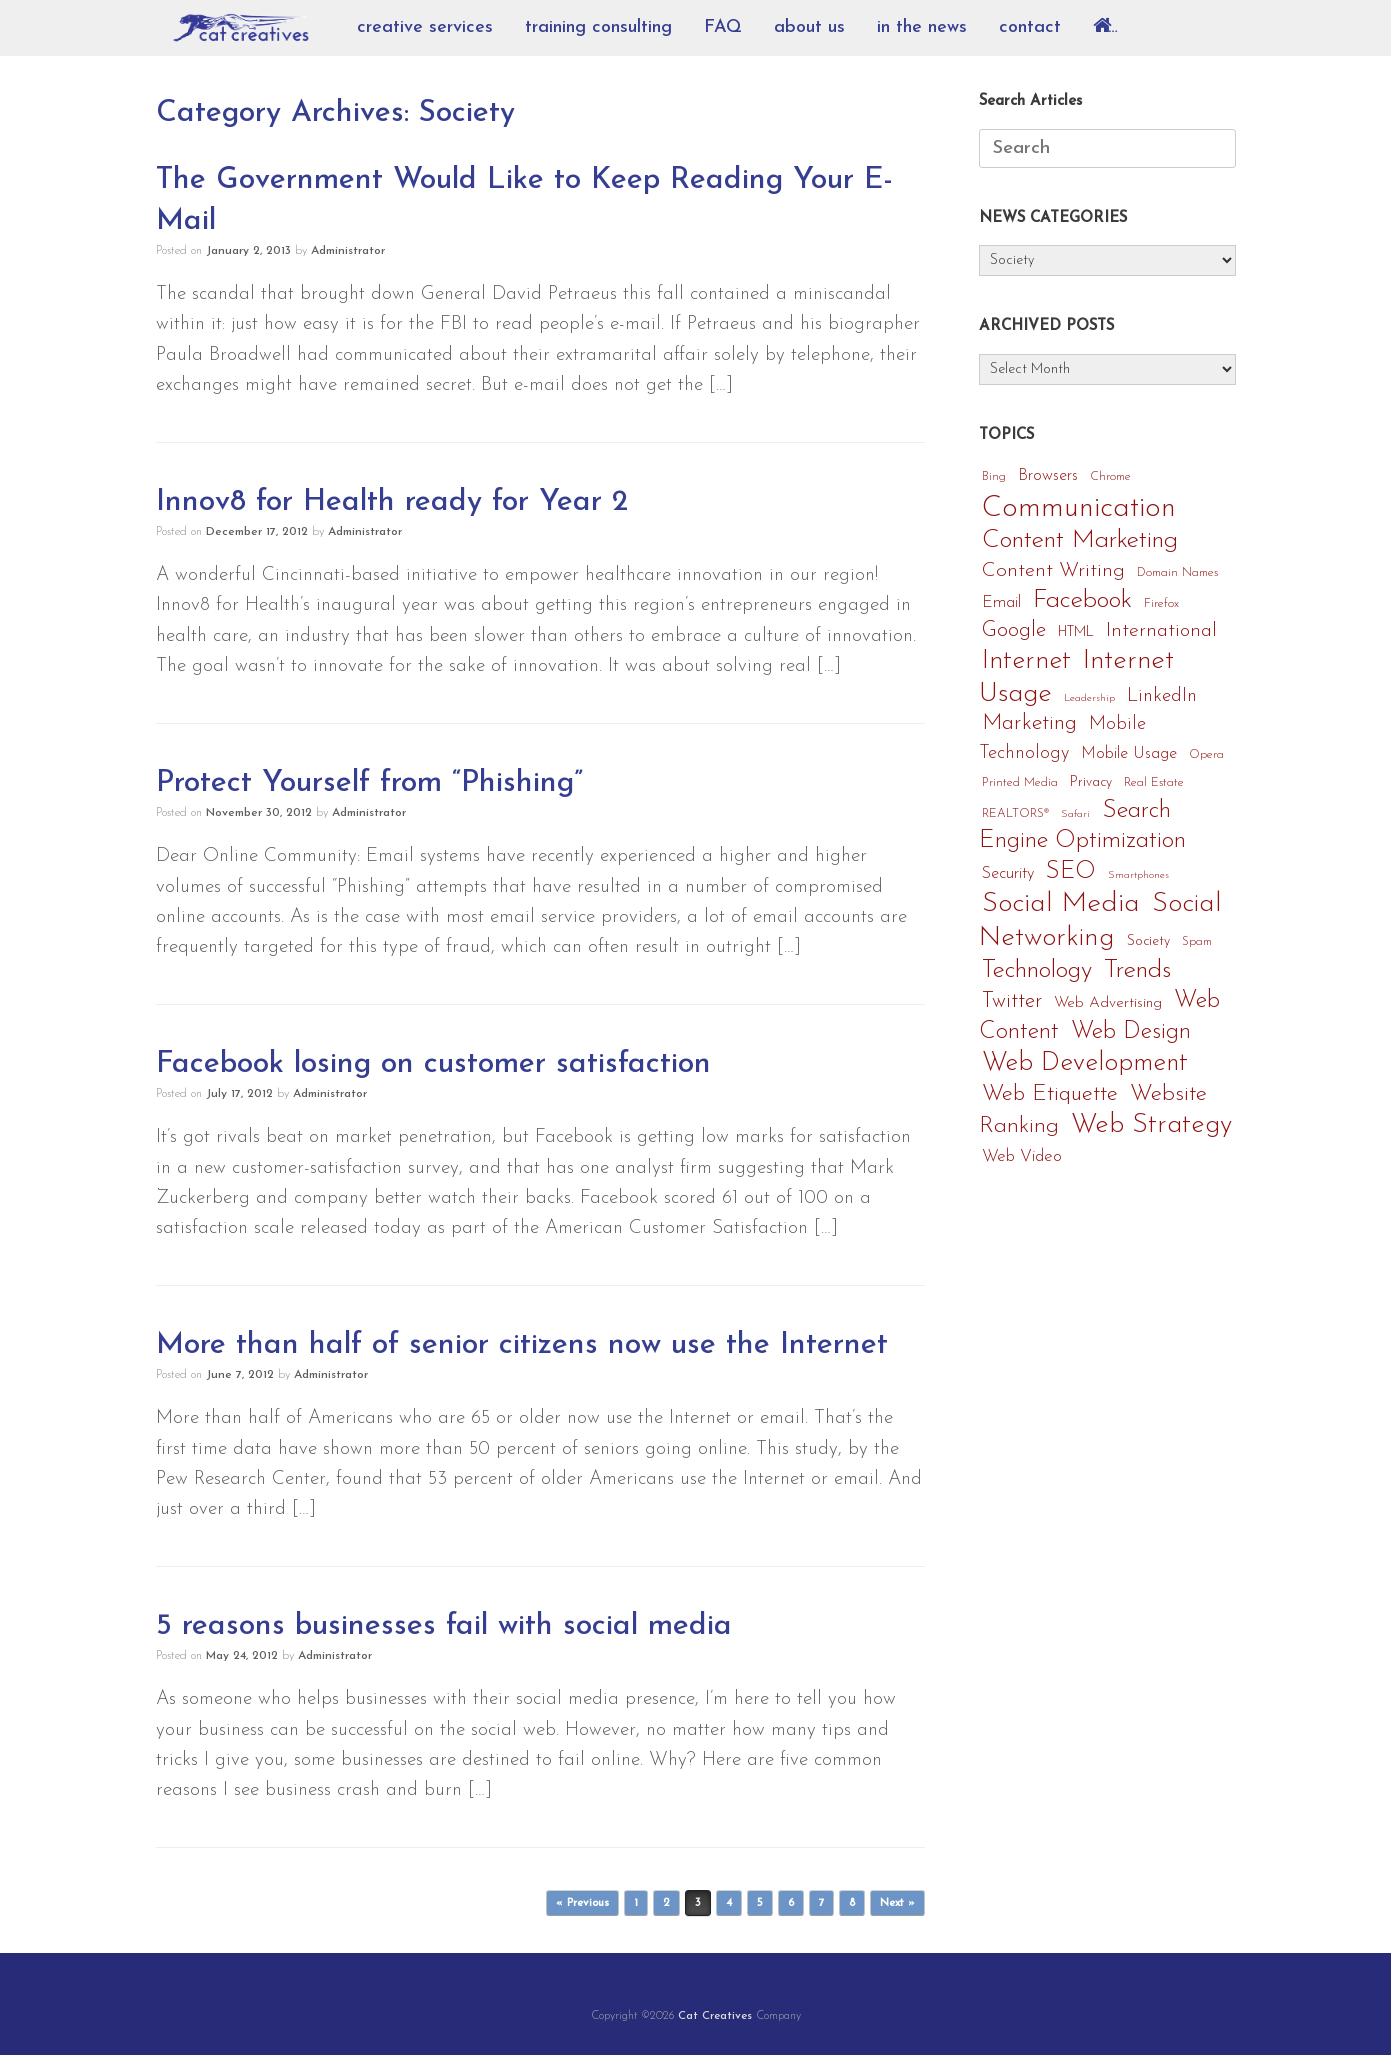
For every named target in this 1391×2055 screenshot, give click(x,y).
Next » (897, 1903)
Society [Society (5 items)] (1148, 941)
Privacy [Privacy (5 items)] (1091, 782)
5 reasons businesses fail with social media (444, 1626)
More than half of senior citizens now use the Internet (522, 1345)
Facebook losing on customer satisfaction (433, 1064)
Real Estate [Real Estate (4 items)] (1154, 783)
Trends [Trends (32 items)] (1137, 970)
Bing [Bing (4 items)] (994, 477)
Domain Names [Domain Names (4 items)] (1177, 573)
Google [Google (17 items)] (1014, 630)
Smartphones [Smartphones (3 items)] (1138, 875)
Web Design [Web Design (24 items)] (1131, 1032)
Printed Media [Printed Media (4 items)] (1020, 783)
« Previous (582, 1903)
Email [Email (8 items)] (1001, 603)
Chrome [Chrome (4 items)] (1110, 477)
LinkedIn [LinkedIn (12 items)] (1162, 696)
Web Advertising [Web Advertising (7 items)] (1108, 1003)
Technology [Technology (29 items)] (1037, 970)
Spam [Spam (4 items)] (1197, 942)
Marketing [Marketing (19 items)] (1029, 723)
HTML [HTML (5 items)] (1076, 632)
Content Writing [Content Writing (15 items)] (1053, 571)
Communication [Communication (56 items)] (1079, 508)
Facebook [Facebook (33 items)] (1082, 600)
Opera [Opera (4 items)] (1206, 755)
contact (1030, 27)
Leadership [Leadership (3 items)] (1089, 698)
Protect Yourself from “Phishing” (369, 783)
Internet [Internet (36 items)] (1026, 661)
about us (809, 27)
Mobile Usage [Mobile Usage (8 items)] (1129, 754)
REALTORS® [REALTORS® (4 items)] (1015, 814)
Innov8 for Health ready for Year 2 (392, 502)
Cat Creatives (715, 2016)
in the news (922, 27)
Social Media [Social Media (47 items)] (1061, 904)
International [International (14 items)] (1161, 631)
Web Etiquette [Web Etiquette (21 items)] (1050, 1094)
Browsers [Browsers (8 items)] (1048, 476)
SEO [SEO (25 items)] (1071, 872)
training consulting (598, 27)
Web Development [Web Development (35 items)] (1085, 1063)
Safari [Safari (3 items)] (1075, 814)
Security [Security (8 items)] (1008, 874)
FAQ (723, 27)
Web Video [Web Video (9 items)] (1022, 1156)
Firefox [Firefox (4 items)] (1161, 604)
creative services (425, 27)
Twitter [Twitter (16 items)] (1012, 1001)
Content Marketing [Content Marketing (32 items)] (1080, 540)
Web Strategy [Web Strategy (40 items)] (1151, 1125)
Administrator (348, 251)
